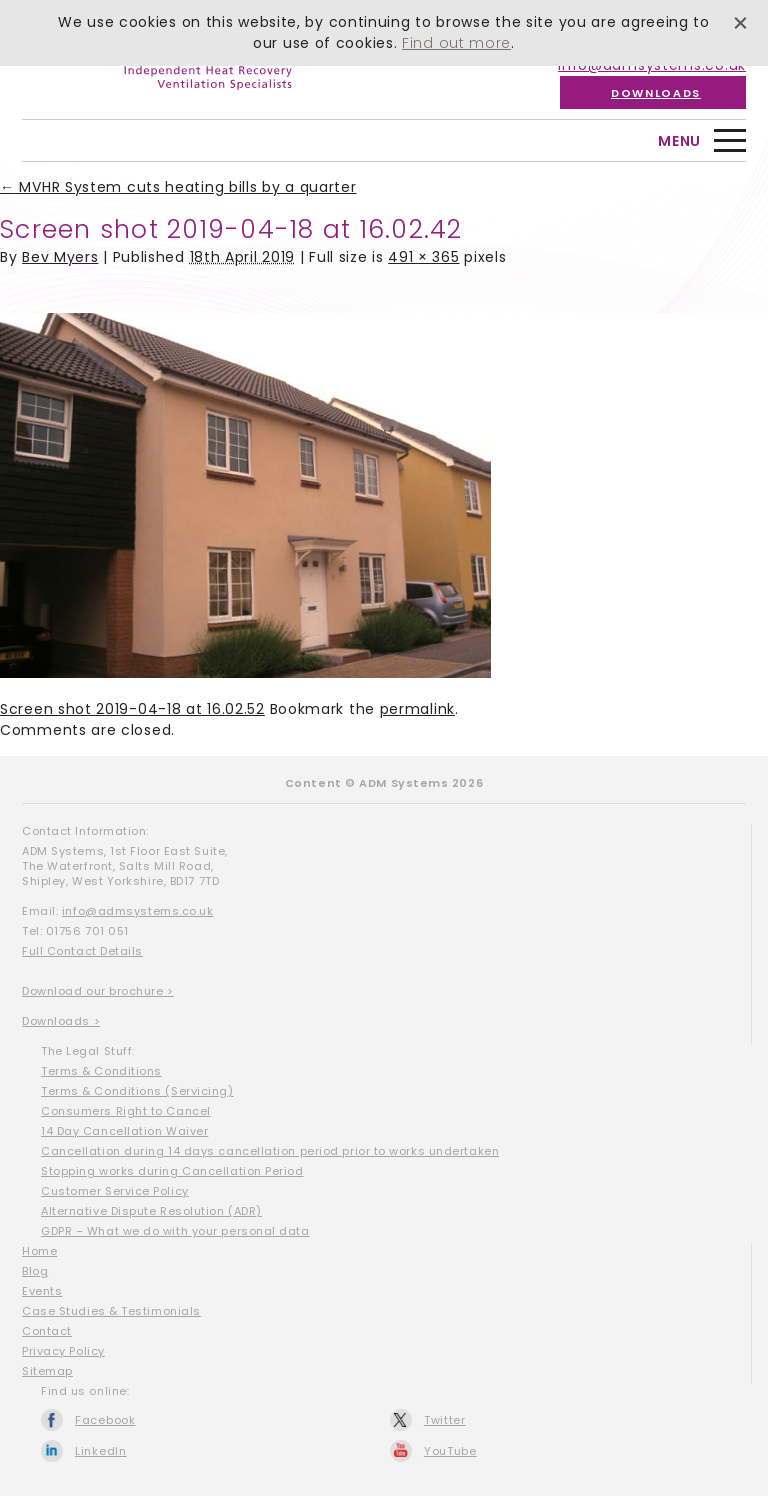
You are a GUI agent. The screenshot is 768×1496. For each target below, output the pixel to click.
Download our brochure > (98, 991)
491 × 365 (423, 257)
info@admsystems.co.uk (138, 911)
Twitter (445, 1420)
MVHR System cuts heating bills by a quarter (178, 187)
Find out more (456, 43)
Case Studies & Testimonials (111, 1311)
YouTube (450, 1451)
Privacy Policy (63, 1351)
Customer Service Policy (115, 1191)
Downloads (656, 93)
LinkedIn (101, 1451)
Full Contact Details (82, 951)
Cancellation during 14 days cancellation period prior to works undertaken (270, 1151)
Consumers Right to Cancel (126, 1111)
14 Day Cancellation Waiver (124, 1131)
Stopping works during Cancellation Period (172, 1171)
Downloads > (61, 1021)
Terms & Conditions (101, 1071)
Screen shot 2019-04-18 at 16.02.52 (132, 709)
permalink (417, 709)
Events (42, 1291)
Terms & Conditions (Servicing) (137, 1091)
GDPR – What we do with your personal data (175, 1231)
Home (39, 1251)
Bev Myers (60, 257)
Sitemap (47, 1371)
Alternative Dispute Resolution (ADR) (151, 1211)
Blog (35, 1271)
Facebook (105, 1420)
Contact (47, 1331)
